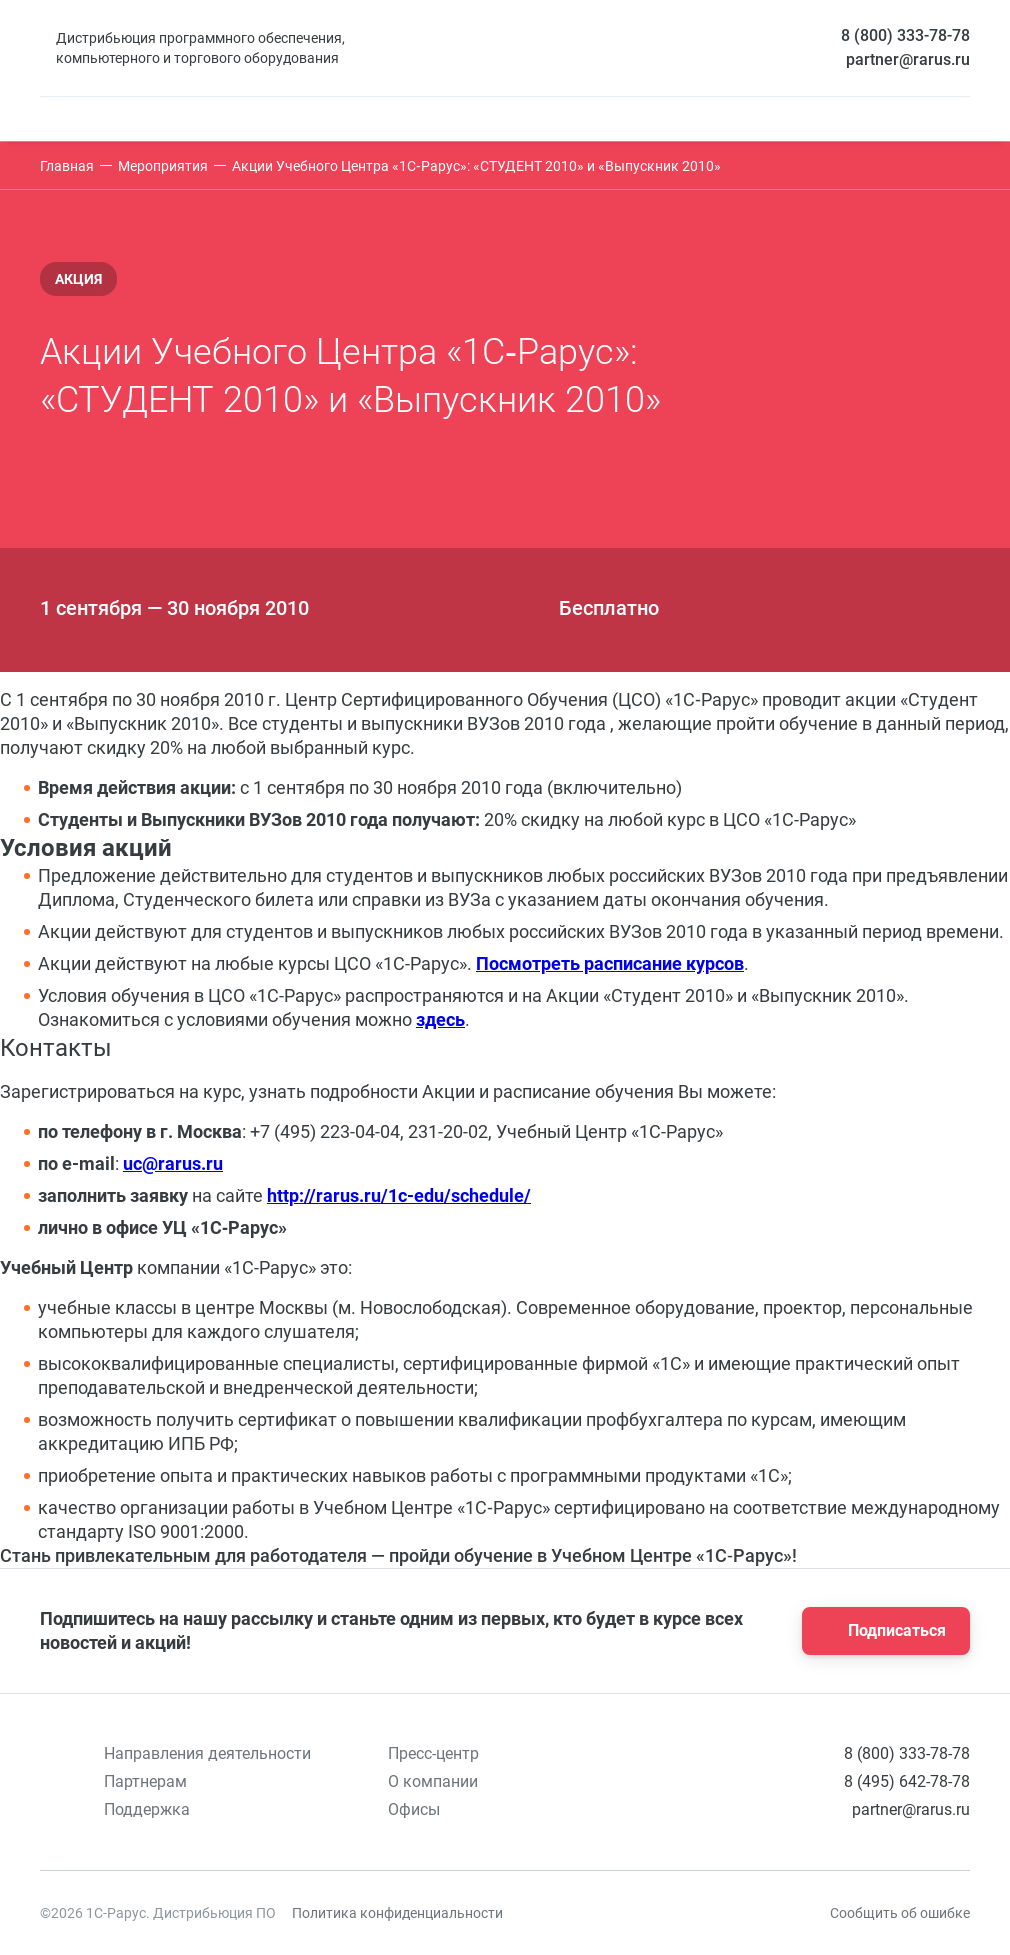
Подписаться (880, 1631)
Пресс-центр (433, 1753)
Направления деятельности (207, 1753)
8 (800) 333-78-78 (905, 35)
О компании (433, 1781)
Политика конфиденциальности (397, 1913)
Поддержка (147, 1809)
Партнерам (145, 1781)
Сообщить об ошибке (900, 1913)
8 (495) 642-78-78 (907, 1781)
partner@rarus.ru (908, 59)
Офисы (414, 1809)
